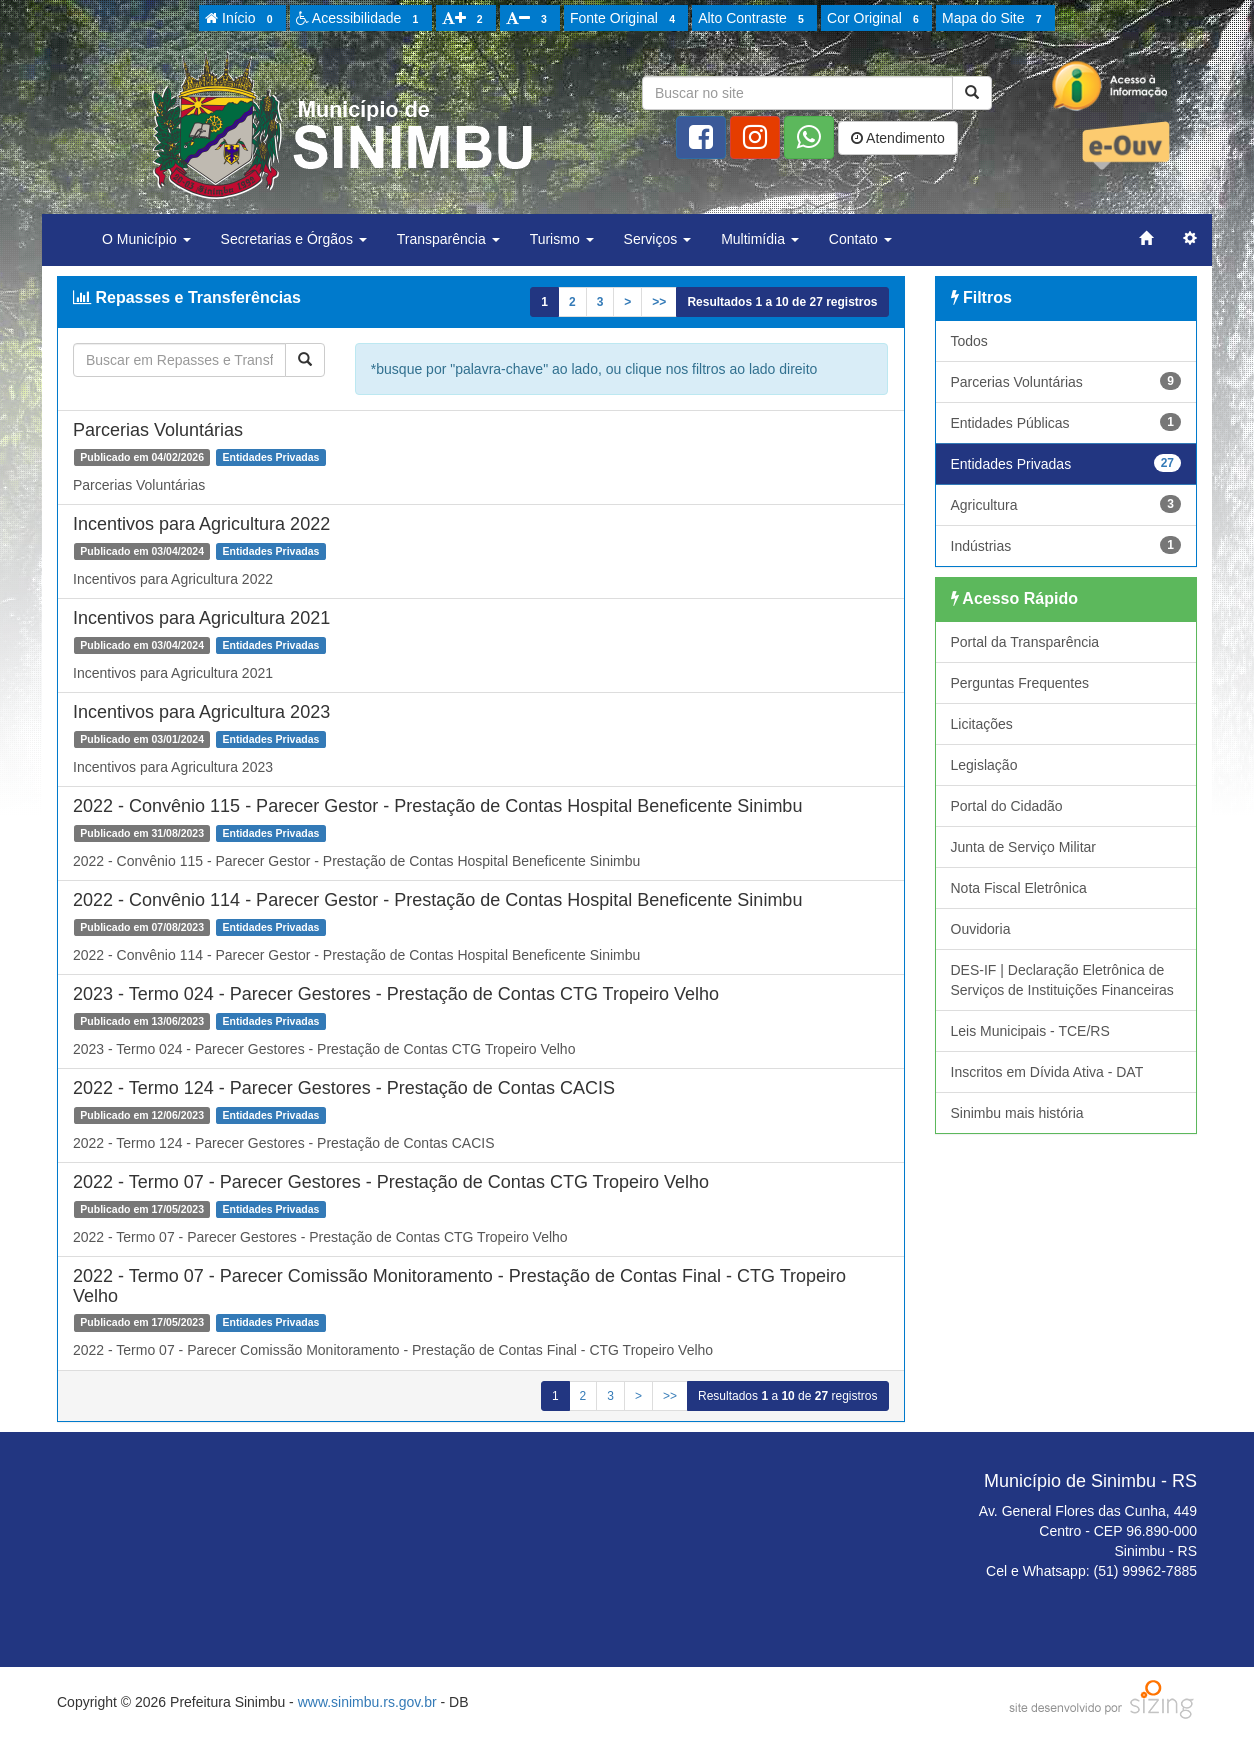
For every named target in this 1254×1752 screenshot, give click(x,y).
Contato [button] (860, 239)
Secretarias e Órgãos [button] (294, 239)
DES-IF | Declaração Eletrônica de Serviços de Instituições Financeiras (1062, 980)
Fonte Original (625, 19)
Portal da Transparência (1025, 642)
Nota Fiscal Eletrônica (1019, 888)
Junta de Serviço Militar (1024, 847)
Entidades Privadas (1066, 463)
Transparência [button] (448, 239)
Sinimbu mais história (1017, 1113)
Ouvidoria (981, 929)
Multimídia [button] (760, 239)
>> (659, 302)
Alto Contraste (754, 19)
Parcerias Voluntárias (1066, 381)
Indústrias (1066, 545)
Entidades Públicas (1066, 422)
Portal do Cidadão (1007, 806)
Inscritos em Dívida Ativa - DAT (1047, 1072)
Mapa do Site (995, 19)
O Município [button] (146, 239)
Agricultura (1066, 504)
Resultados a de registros (782, 302)
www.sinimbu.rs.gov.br (367, 1702)
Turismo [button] (562, 239)
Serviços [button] (658, 239)
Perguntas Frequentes (1020, 683)
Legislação (984, 765)
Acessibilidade (360, 19)
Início (242, 19)
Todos (969, 341)
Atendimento (898, 138)
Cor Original (876, 19)
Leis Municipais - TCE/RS (1030, 1031)
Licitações (982, 724)
